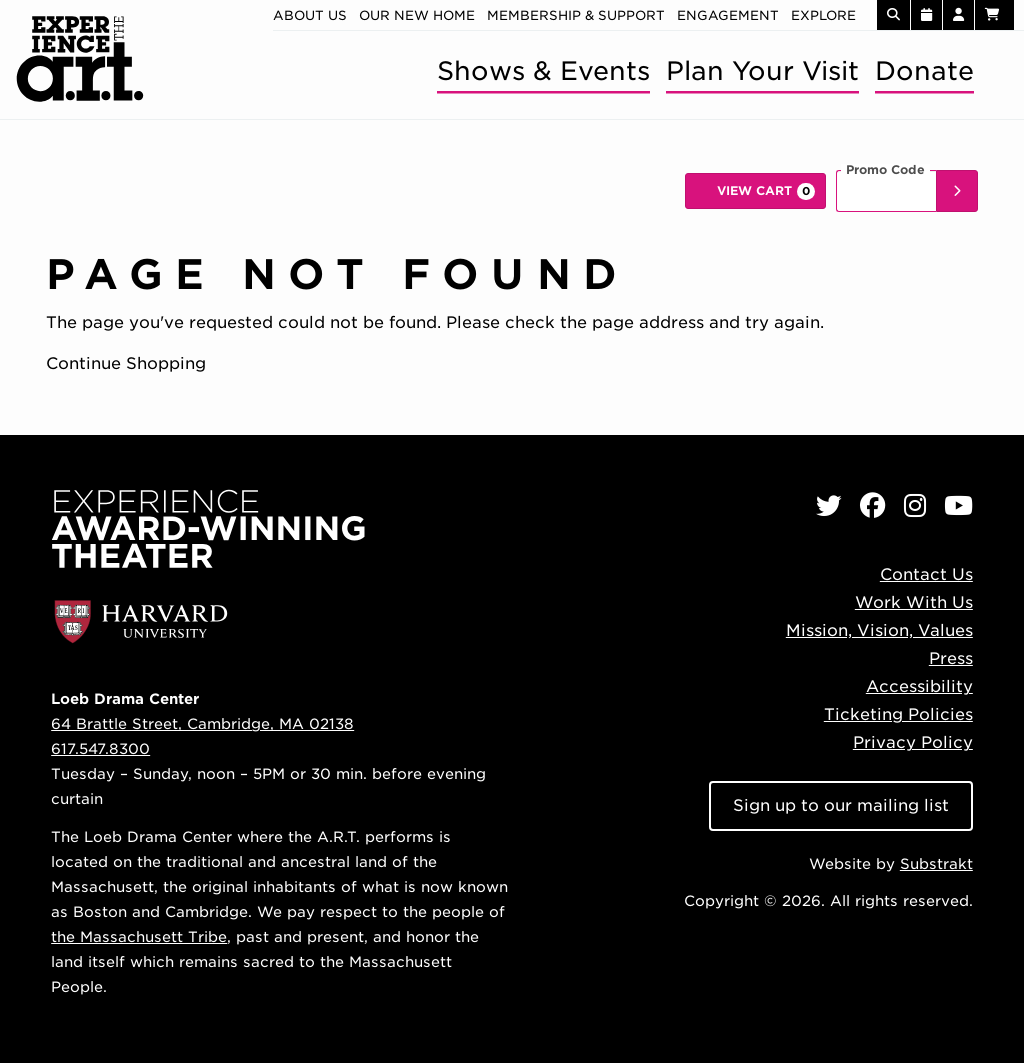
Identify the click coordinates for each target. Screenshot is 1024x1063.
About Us (310, 15)
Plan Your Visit (762, 70)
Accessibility (919, 686)
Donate (924, 70)
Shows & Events (543, 70)
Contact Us (926, 574)
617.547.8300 (100, 748)
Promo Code (885, 170)
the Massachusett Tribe (139, 936)
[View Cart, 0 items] (755, 191)
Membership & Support (576, 15)
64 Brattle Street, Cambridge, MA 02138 (202, 723)
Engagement (728, 15)
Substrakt (936, 863)
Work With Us (914, 602)
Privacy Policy (913, 742)
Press (951, 658)
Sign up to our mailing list (841, 805)
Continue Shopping (126, 363)
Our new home (417, 15)
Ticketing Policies (898, 714)
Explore (823, 15)
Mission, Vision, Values (879, 630)
